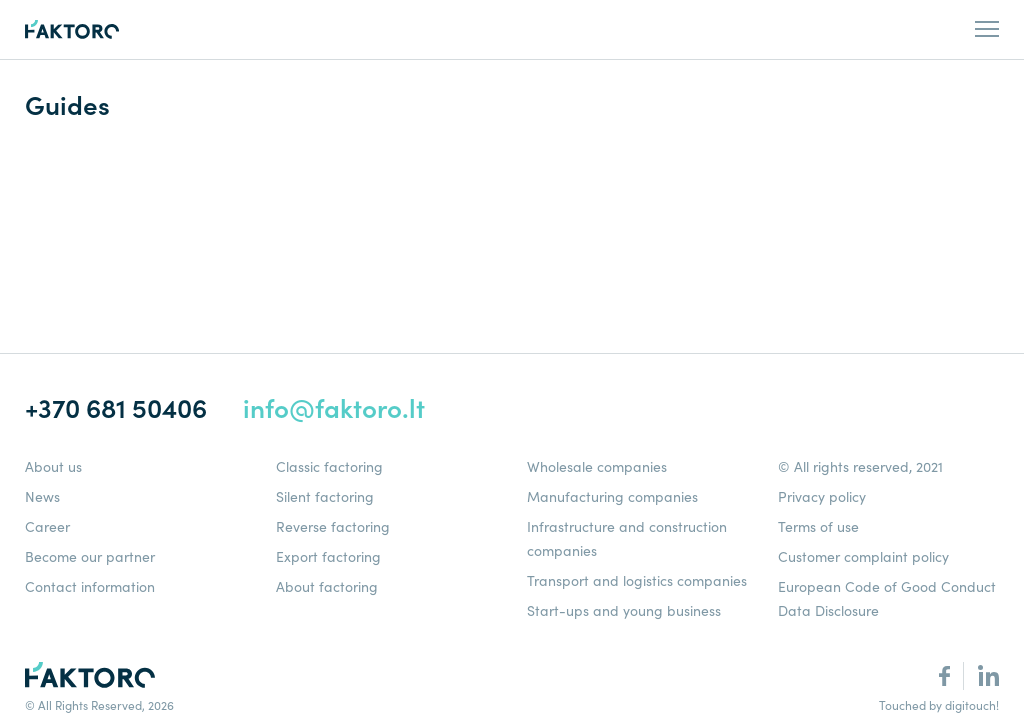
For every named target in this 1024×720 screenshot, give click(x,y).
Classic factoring (329, 467)
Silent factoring (325, 497)
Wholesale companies (597, 467)
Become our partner (90, 557)
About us (53, 467)
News (42, 497)
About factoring (327, 587)
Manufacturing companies (612, 497)
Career (47, 527)
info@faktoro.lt (334, 408)
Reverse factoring (333, 527)
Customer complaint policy (863, 557)
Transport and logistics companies (637, 581)
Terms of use (818, 527)
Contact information (90, 587)
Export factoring (328, 557)
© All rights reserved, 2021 (860, 467)
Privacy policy (822, 497)
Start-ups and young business (624, 611)
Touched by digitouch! (939, 705)
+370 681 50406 (116, 408)
